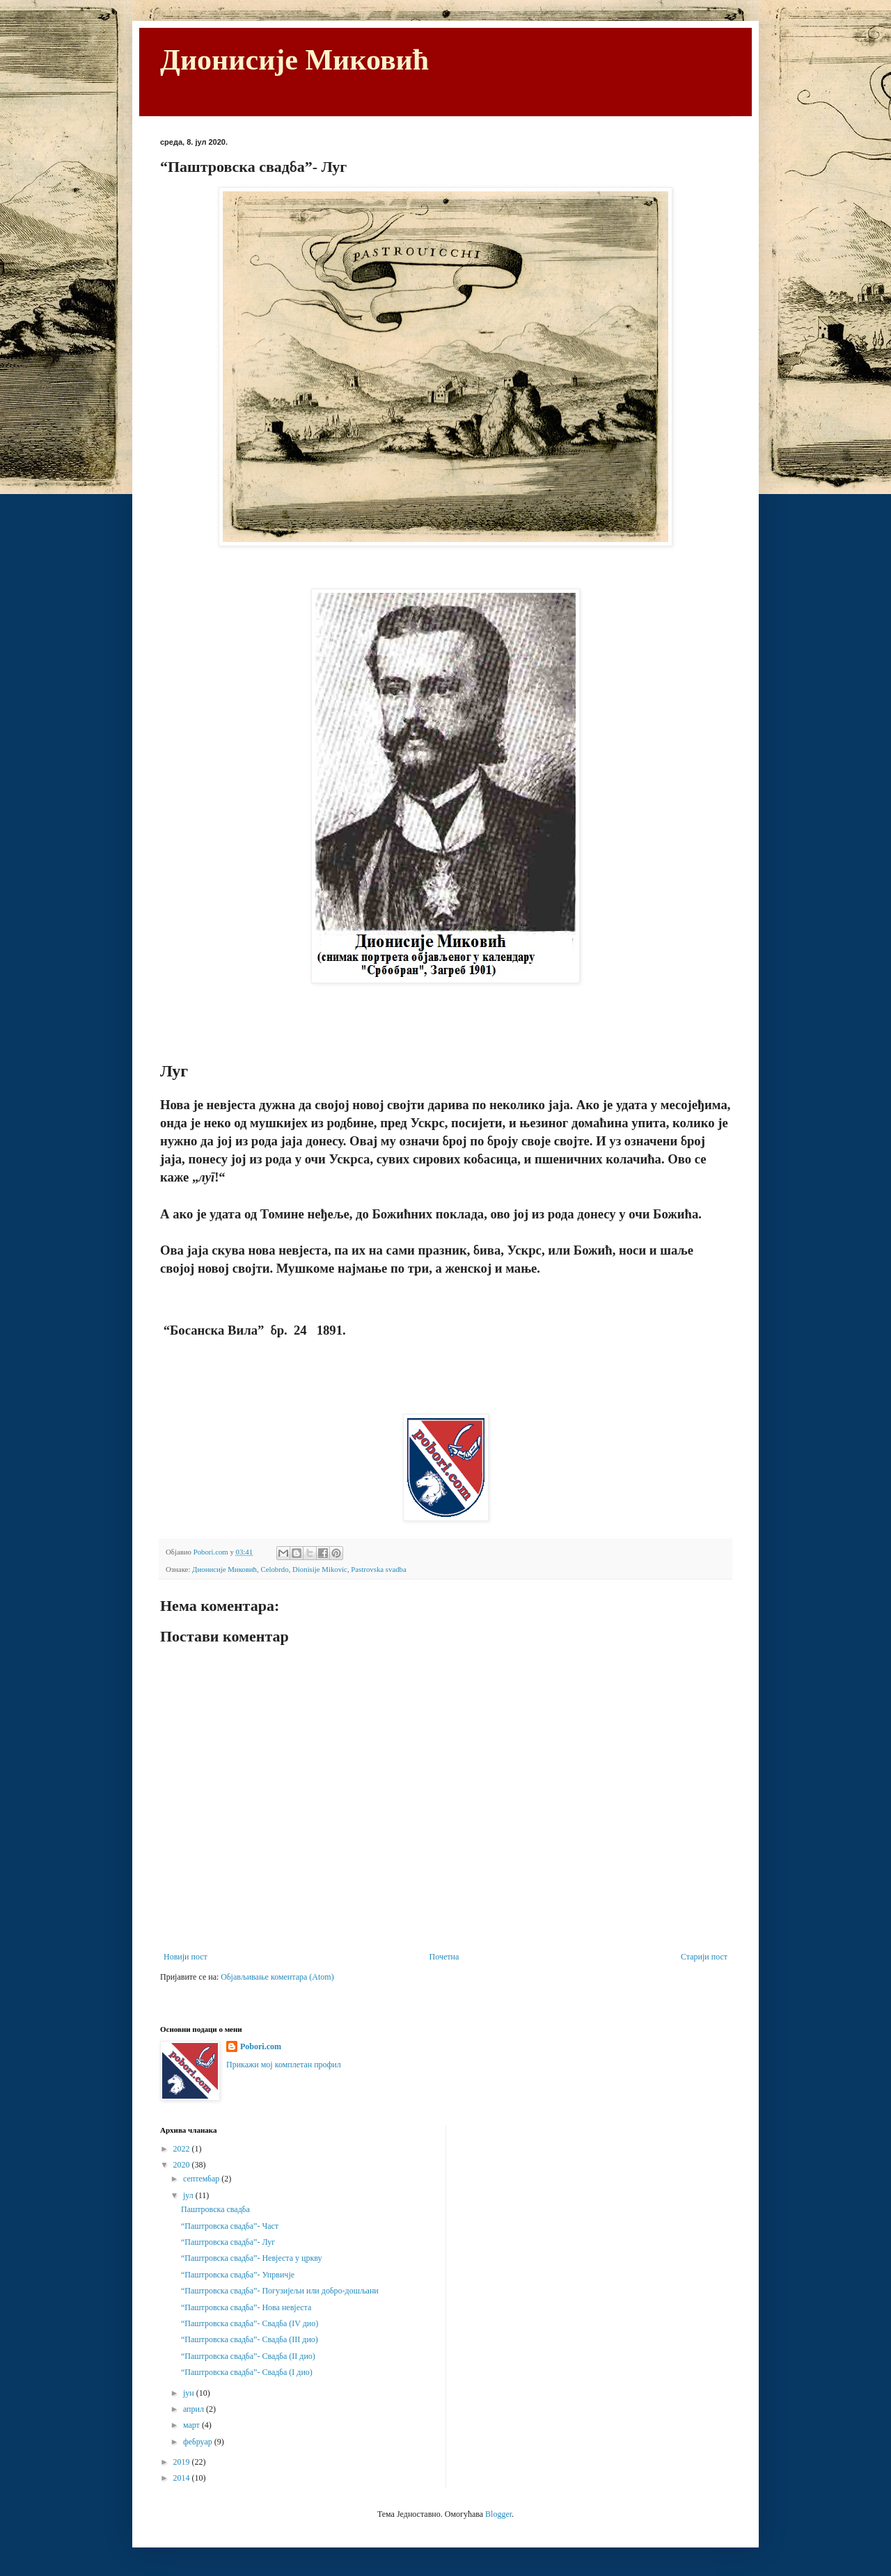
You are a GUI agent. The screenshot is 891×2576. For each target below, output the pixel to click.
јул (189, 2195)
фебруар (198, 2442)
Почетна (444, 1957)
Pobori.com (260, 2046)
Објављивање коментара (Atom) (277, 1977)
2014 (182, 2478)
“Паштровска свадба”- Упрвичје (237, 2275)
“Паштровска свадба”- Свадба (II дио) (248, 2356)
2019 (182, 2462)
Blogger (498, 2514)
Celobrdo (274, 1569)
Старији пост (704, 1957)
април (194, 2409)
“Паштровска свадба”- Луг (228, 2242)
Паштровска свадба (215, 2209)
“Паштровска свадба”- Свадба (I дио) (247, 2372)
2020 (182, 2165)
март (192, 2425)
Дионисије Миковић (294, 60)
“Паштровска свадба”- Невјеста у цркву (251, 2258)
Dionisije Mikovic (319, 1569)
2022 (182, 2149)
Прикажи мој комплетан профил (283, 2064)
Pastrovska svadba (378, 1569)
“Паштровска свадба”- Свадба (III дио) (249, 2339)
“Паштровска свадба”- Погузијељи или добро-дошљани (280, 2291)
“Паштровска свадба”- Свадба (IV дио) (249, 2323)
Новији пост (185, 1957)
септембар (202, 2179)
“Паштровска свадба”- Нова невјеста (246, 2307)
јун (189, 2393)
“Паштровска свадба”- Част (229, 2226)
